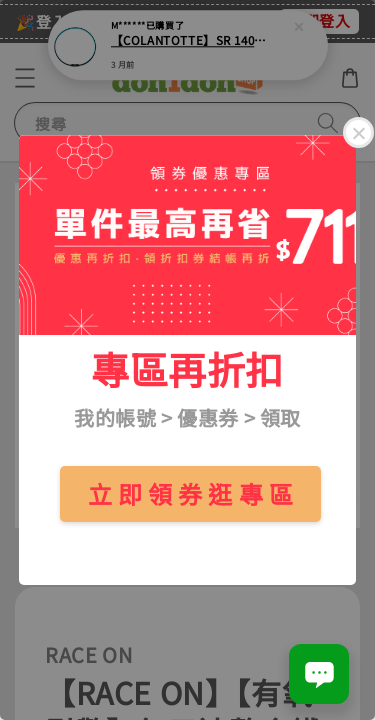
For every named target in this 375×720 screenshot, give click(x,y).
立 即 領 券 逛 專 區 (191, 493)
